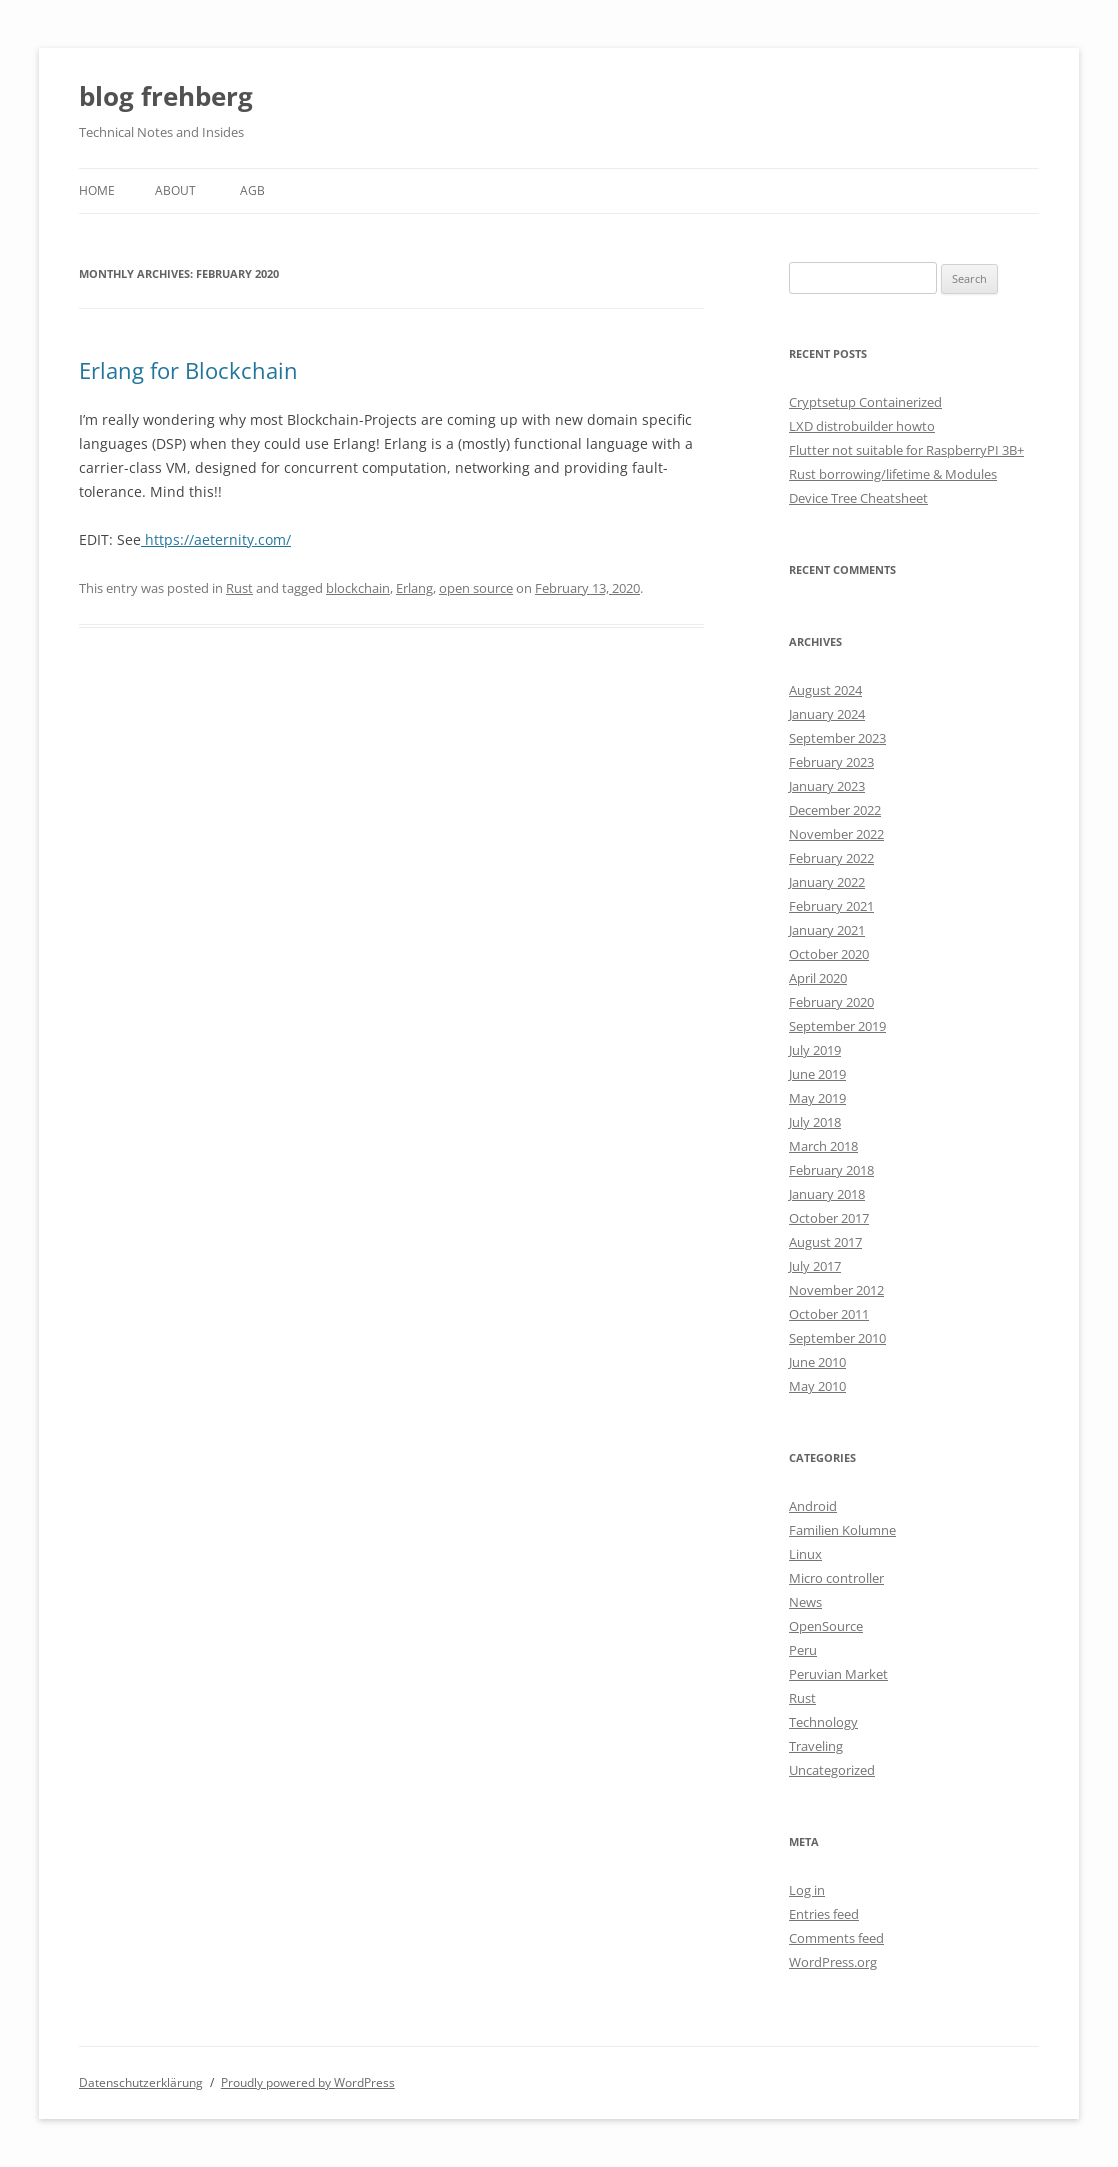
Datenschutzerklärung (141, 2082)
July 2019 (815, 1050)
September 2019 (837, 1026)
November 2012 (836, 1290)
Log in (807, 1890)
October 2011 (829, 1314)
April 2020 (818, 978)
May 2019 (817, 1098)
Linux (805, 1554)
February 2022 (831, 858)
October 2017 (829, 1218)
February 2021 (831, 906)
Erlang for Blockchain (188, 370)
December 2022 (835, 810)
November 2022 (836, 834)
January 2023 (827, 786)
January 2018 (827, 1194)
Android (813, 1506)
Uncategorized (832, 1770)
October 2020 (829, 954)
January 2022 (827, 882)
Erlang (414, 588)
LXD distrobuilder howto (862, 426)
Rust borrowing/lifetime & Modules (893, 474)
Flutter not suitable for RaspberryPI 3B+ (906, 450)
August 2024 (825, 690)
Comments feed (836, 1938)
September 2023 (837, 738)
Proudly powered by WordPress (308, 2082)
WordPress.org (833, 1962)
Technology (823, 1722)
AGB (252, 190)
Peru (803, 1650)
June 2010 (817, 1362)
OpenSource (826, 1626)
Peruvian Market (838, 1674)
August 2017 (825, 1242)
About (175, 190)
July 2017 (815, 1266)
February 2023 (831, 762)
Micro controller (836, 1578)
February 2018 (831, 1170)
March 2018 (823, 1146)
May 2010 (817, 1386)
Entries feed (824, 1914)
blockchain (358, 588)
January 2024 (827, 714)
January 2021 (827, 930)
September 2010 (837, 1338)
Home (97, 190)
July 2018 (815, 1122)
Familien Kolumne (842, 1530)
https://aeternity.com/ (216, 539)
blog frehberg (166, 96)
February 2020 (831, 1002)
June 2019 (817, 1074)
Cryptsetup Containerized (865, 402)
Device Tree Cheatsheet (858, 498)
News (805, 1602)
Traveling (816, 1746)
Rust (239, 588)
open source (476, 588)
